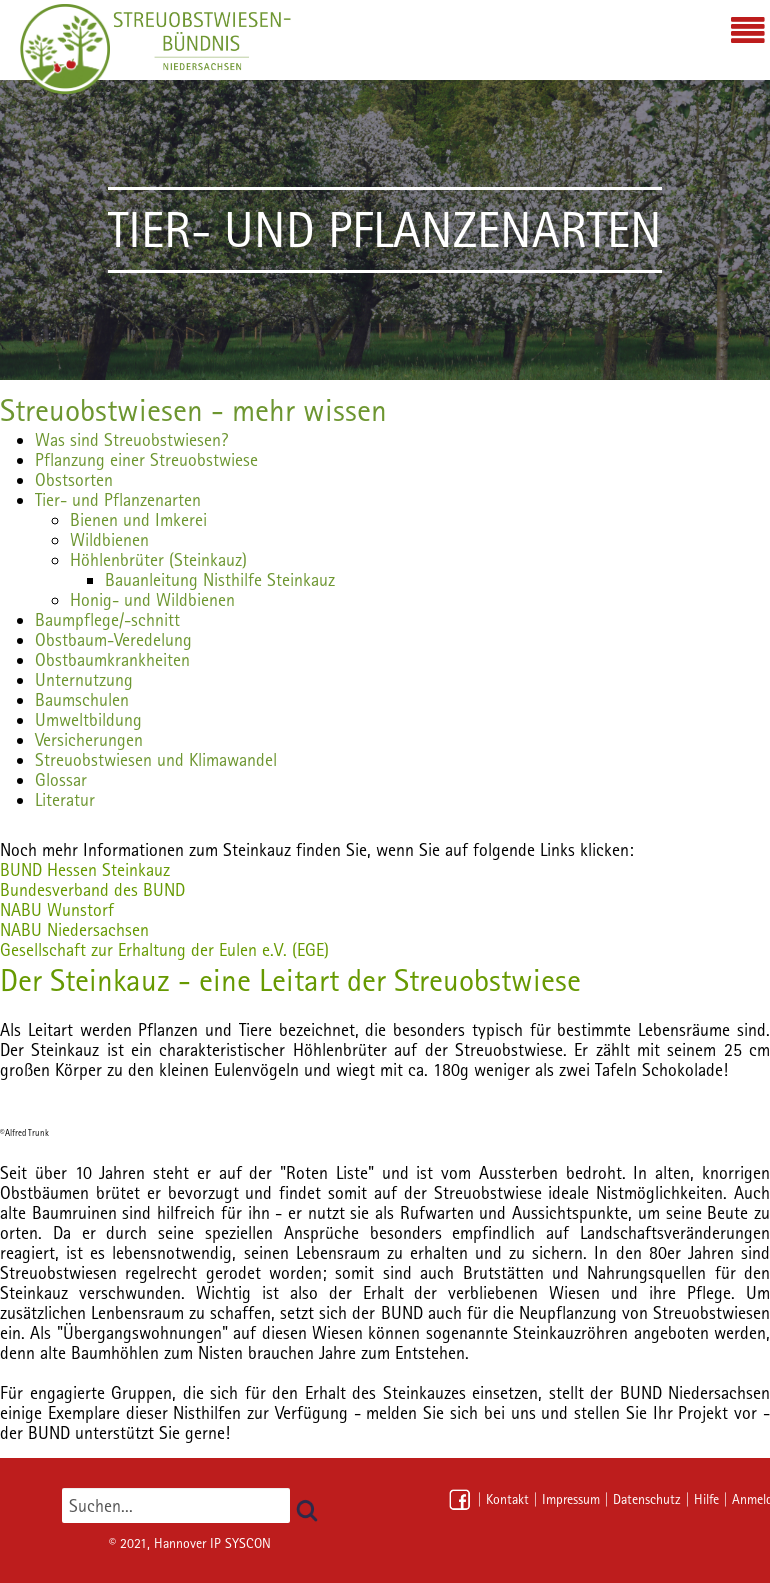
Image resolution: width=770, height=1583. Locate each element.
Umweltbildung (88, 719)
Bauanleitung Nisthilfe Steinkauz (220, 579)
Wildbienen (109, 539)
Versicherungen (89, 739)
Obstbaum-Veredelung (113, 639)
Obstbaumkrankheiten (112, 659)
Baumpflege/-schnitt (107, 619)
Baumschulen (82, 699)
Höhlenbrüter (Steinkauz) (158, 559)
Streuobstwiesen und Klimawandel (156, 759)
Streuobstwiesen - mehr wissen (193, 410)
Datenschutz (647, 1499)
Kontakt (507, 1499)
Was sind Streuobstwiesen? (131, 439)
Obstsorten (74, 479)
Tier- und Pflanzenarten (118, 499)
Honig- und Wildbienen (152, 599)
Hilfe (706, 1499)
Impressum (571, 1499)
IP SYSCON (240, 1543)
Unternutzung (84, 679)
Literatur (65, 799)
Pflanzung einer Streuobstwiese (146, 459)
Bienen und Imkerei (138, 519)
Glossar (61, 779)
